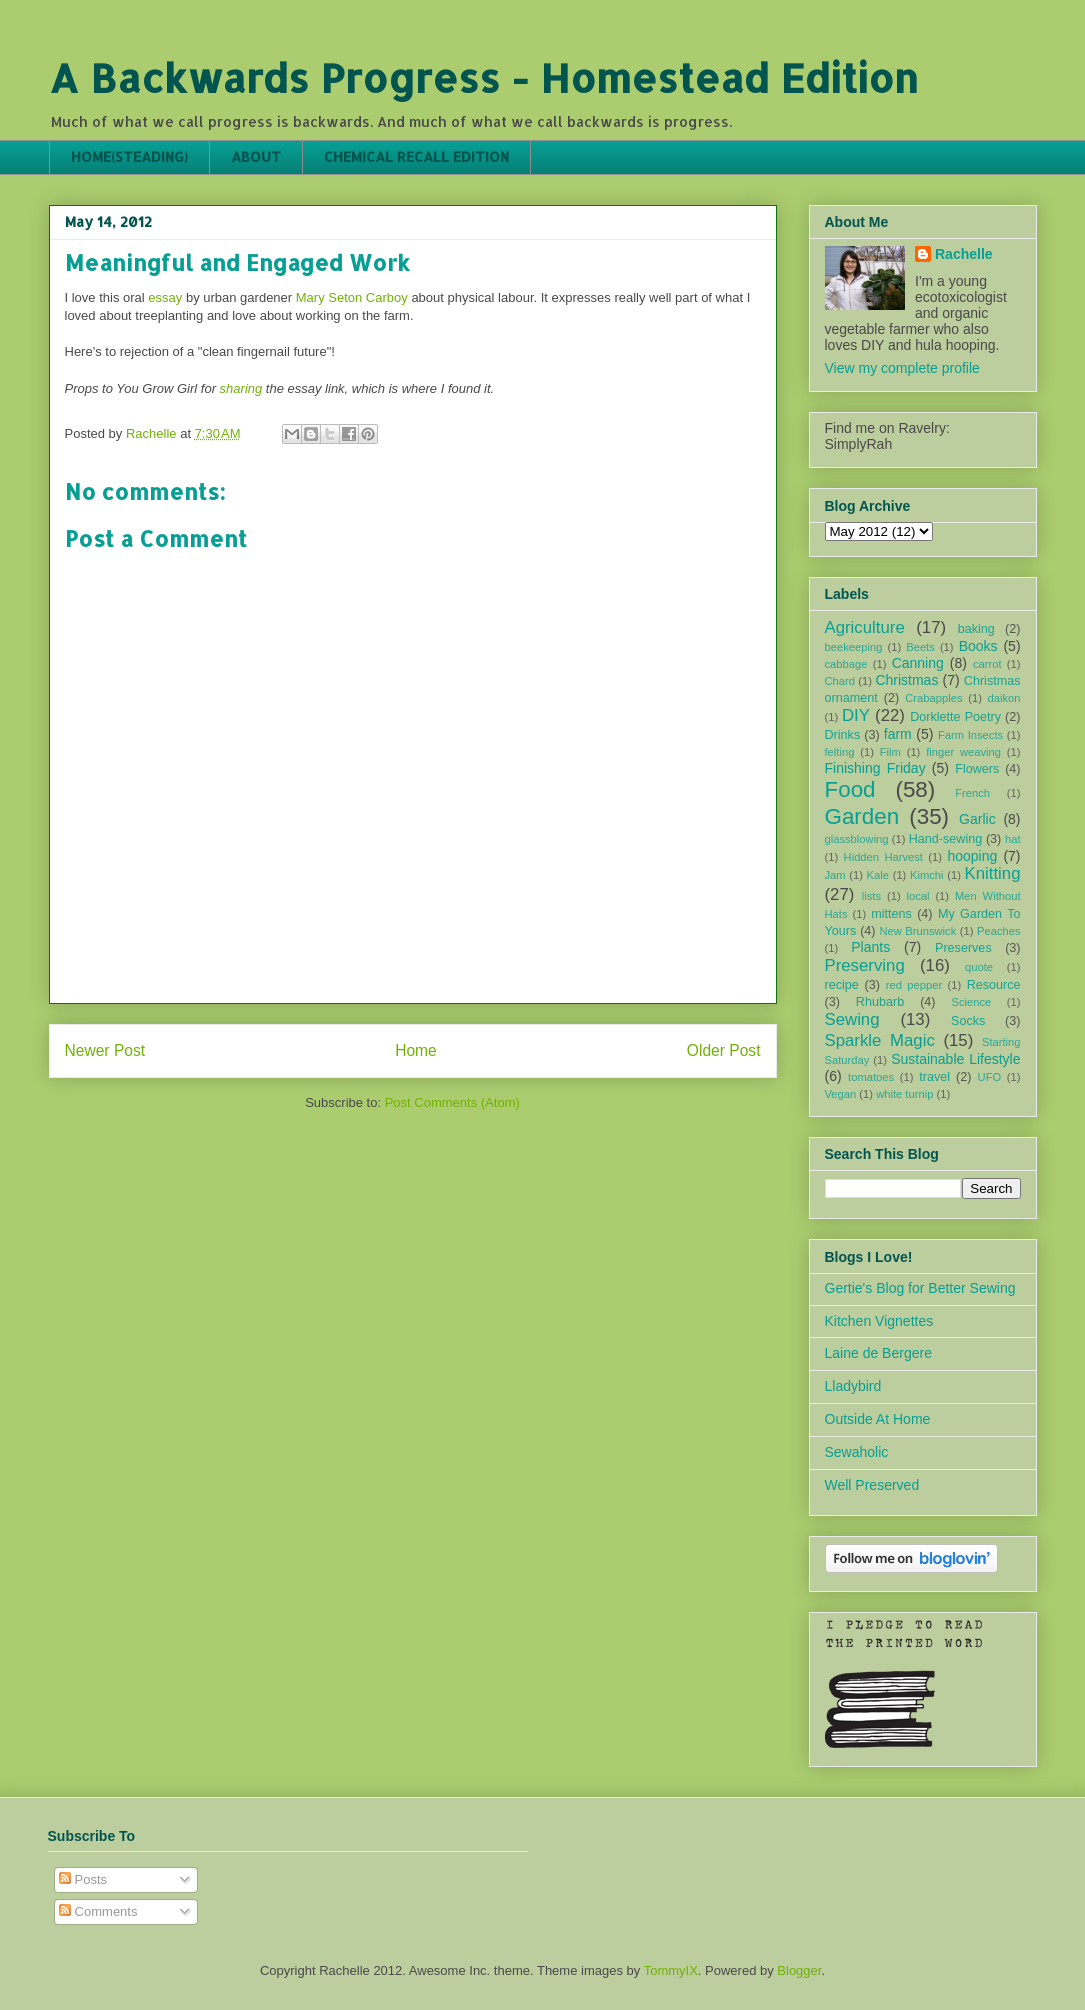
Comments (98, 1911)
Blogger (799, 1970)
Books (978, 646)
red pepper (914, 985)
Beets (920, 647)
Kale (878, 875)
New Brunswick (917, 931)
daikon (1004, 698)
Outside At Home (878, 1419)
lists (871, 896)
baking (976, 629)
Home (416, 1050)
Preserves (963, 948)
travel (934, 1077)
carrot (987, 664)
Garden (862, 816)
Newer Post (105, 1050)
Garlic (977, 819)
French (972, 793)
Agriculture (865, 627)
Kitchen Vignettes (879, 1321)
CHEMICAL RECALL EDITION (416, 156)
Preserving (865, 965)
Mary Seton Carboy (352, 297)
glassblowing (857, 839)
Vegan (841, 1094)
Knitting (993, 873)
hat (1013, 839)
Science (971, 1002)
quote (979, 967)
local (918, 896)
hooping (972, 856)
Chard (840, 681)
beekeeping (854, 647)
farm (898, 734)
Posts (83, 1879)
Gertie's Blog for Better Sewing (920, 1288)
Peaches (999, 931)
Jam (835, 875)
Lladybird (853, 1386)
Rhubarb (880, 1002)
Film (890, 752)
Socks (968, 1021)
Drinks (843, 735)
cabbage (846, 664)
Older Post (724, 1050)
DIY (856, 715)
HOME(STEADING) (129, 156)
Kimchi (927, 875)
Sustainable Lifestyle (955, 1059)
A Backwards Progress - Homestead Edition (483, 77)
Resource (994, 985)
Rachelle (964, 254)
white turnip (904, 1094)
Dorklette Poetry (955, 717)
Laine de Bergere (878, 1353)
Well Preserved (872, 1485)
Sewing (852, 1019)
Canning (918, 663)
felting (840, 752)
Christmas (906, 680)
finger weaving (963, 752)
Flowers (977, 769)
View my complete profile (902, 368)
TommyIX (671, 1970)
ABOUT (256, 156)
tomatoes (871, 1077)
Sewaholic (857, 1452)
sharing (241, 388)
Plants (870, 947)
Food (850, 789)
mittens (891, 914)
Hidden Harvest (883, 857)
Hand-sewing (946, 839)
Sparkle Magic (880, 1040)
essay (165, 297)
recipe (842, 985)
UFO (990, 1077)
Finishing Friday (875, 768)
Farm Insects (970, 735)
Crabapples (933, 698)
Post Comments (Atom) (452, 1102)
